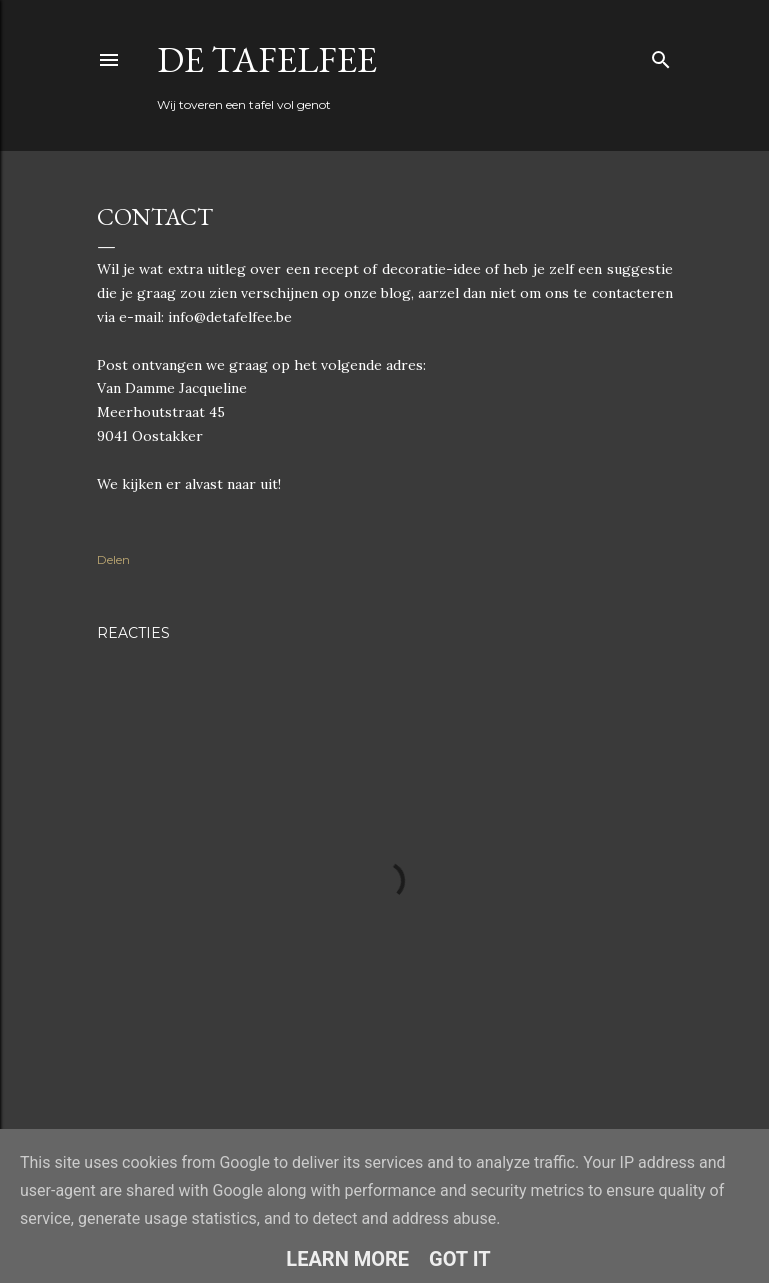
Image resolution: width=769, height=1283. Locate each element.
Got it (460, 1259)
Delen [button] (113, 559)
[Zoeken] (661, 55)
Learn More (347, 1259)
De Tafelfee (267, 59)
